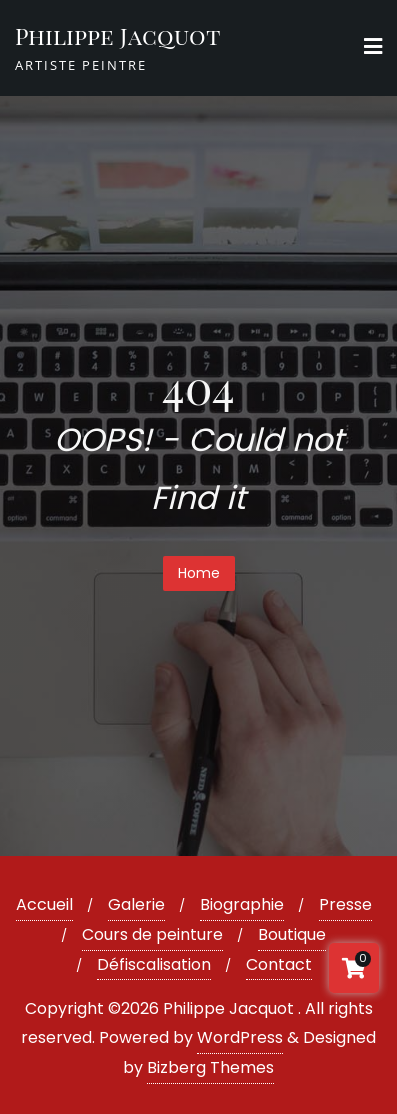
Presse (345, 904)
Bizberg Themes (210, 1067)
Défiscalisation (154, 964)
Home (199, 573)
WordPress (240, 1037)
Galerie (136, 904)
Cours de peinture (152, 934)
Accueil (44, 904)
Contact (279, 964)
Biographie (242, 904)
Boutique (292, 934)
